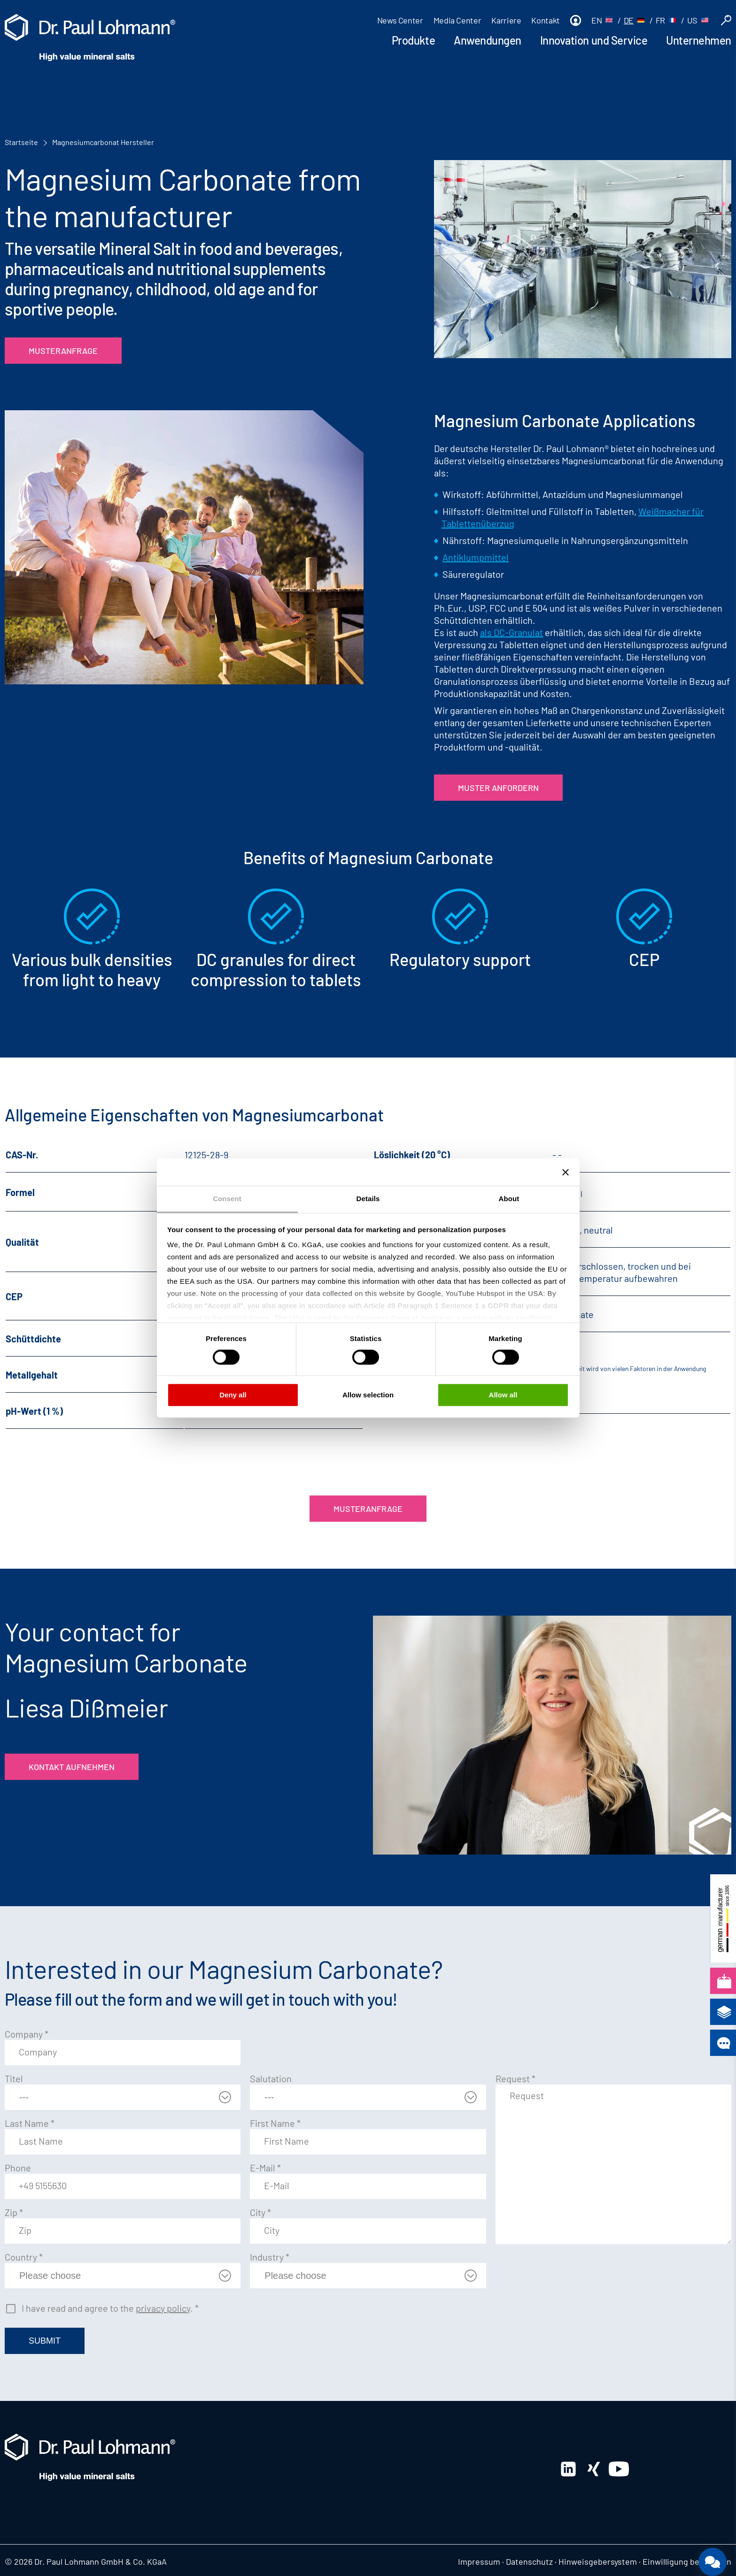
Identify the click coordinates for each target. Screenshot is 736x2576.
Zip (14, 2212)
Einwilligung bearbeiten (687, 2561)
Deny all (233, 1395)
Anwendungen (487, 40)
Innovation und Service (593, 40)
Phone (18, 2167)
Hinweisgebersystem (597, 2561)
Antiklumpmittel (475, 557)
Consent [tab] (227, 1199)
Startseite (21, 142)
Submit (45, 2341)
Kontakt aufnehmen (72, 1767)
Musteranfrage (63, 350)
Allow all (503, 1395)
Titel (14, 2078)
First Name (275, 2123)
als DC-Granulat (511, 632)
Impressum (479, 2561)
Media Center (457, 20)
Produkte (413, 40)
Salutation (271, 2078)
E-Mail (265, 2167)
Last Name (29, 2123)
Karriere (506, 20)
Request (515, 2078)
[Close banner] (565, 1172)
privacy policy (163, 2308)
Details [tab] (368, 1199)
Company (26, 2033)
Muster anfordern (498, 787)
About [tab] (509, 1199)
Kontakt (545, 20)
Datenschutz (529, 2561)
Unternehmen (698, 40)
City (260, 2212)
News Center (400, 20)
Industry (269, 2256)
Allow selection (368, 1395)
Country (24, 2256)
